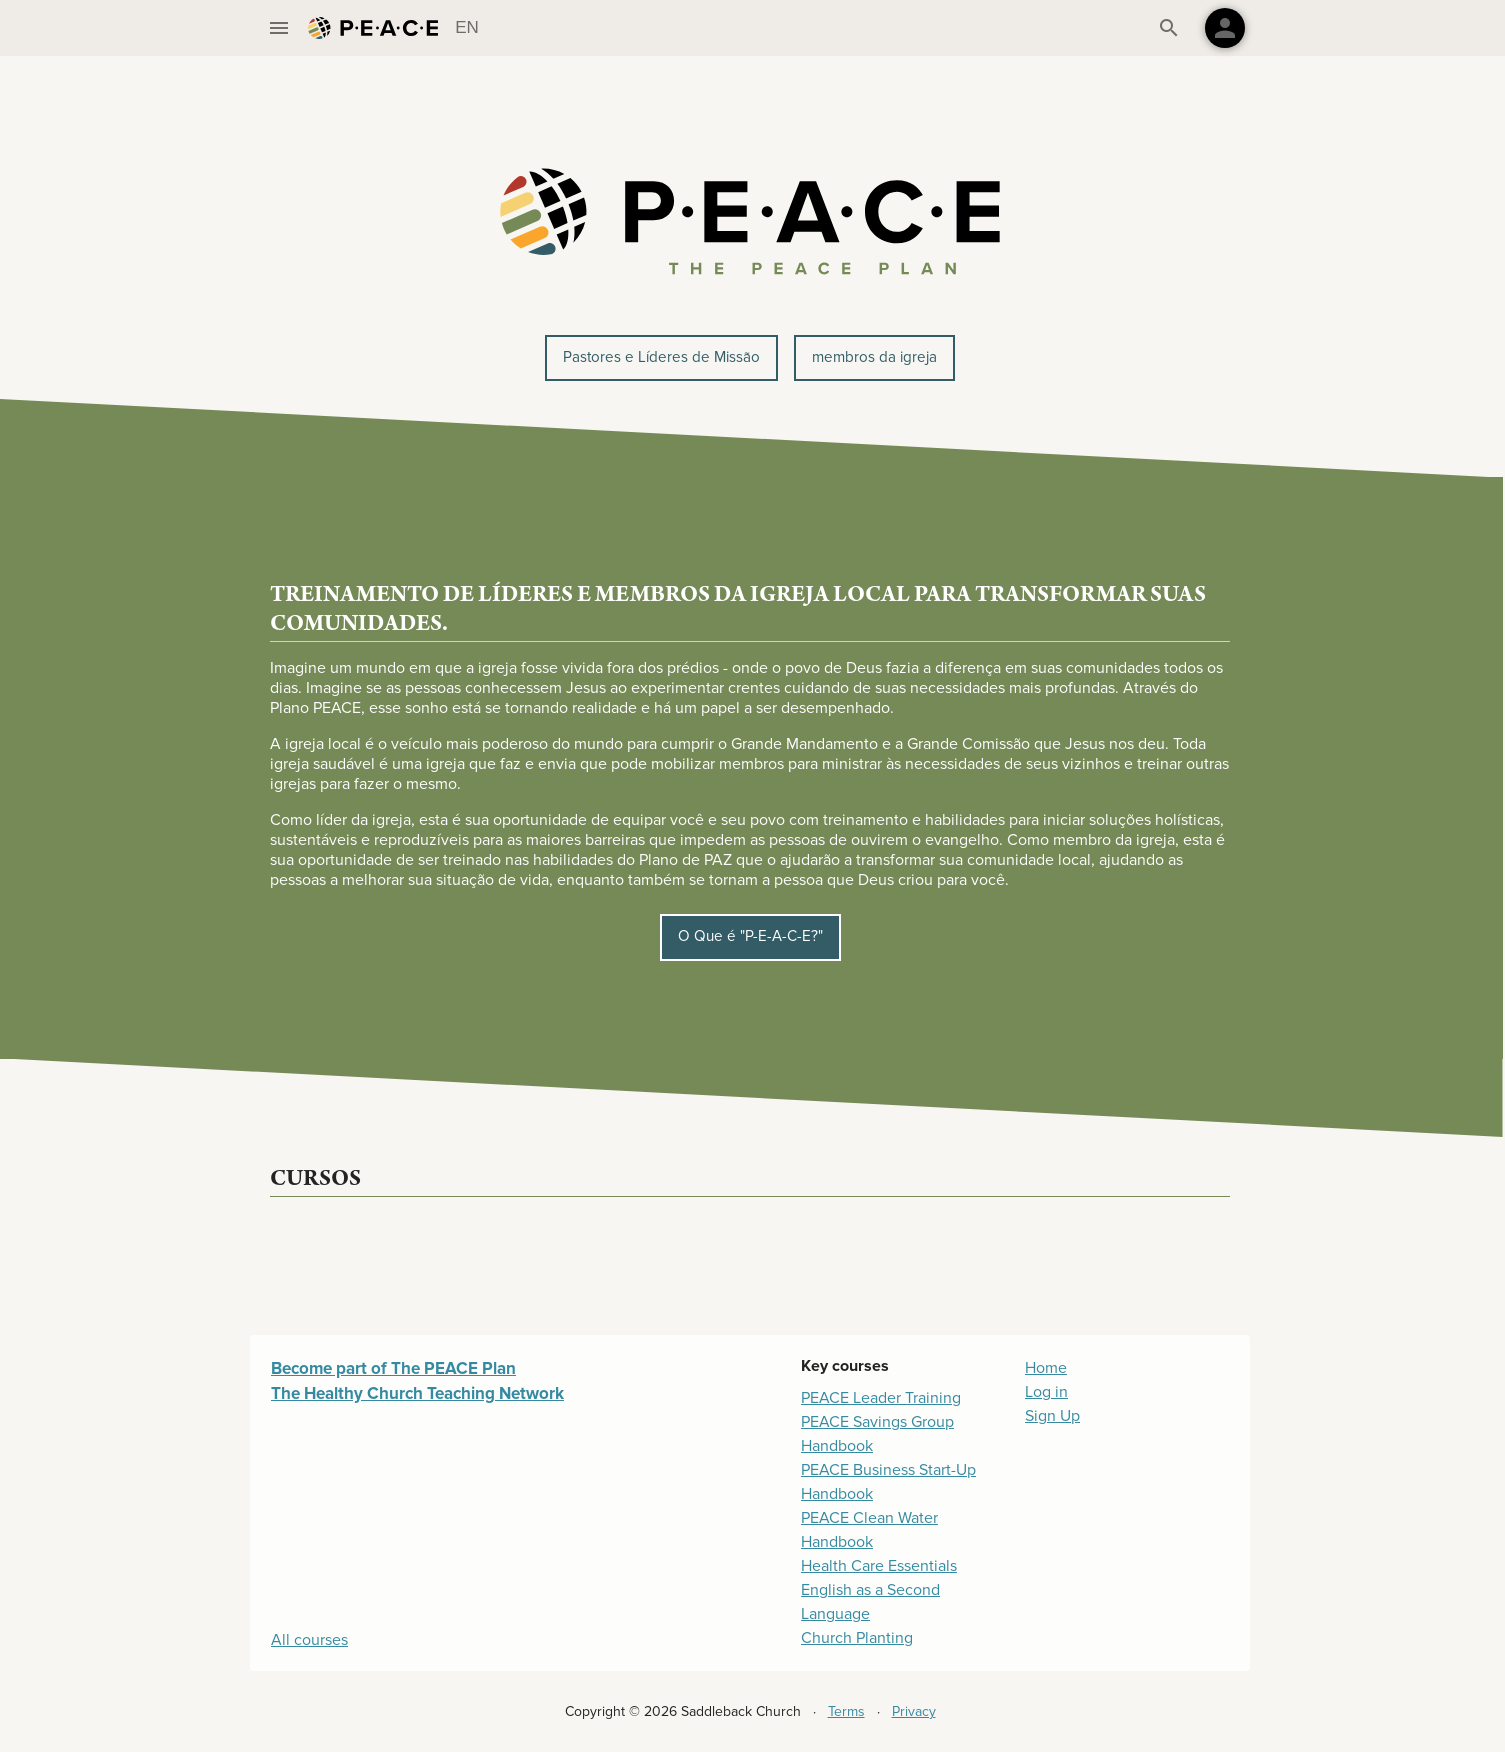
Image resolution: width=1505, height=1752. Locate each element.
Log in (1046, 1392)
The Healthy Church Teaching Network (417, 1393)
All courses (309, 1640)
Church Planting (857, 1638)
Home (1046, 1368)
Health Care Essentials (879, 1566)
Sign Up (1052, 1416)
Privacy (914, 1711)
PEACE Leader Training (881, 1398)
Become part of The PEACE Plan (393, 1368)
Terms (846, 1711)
